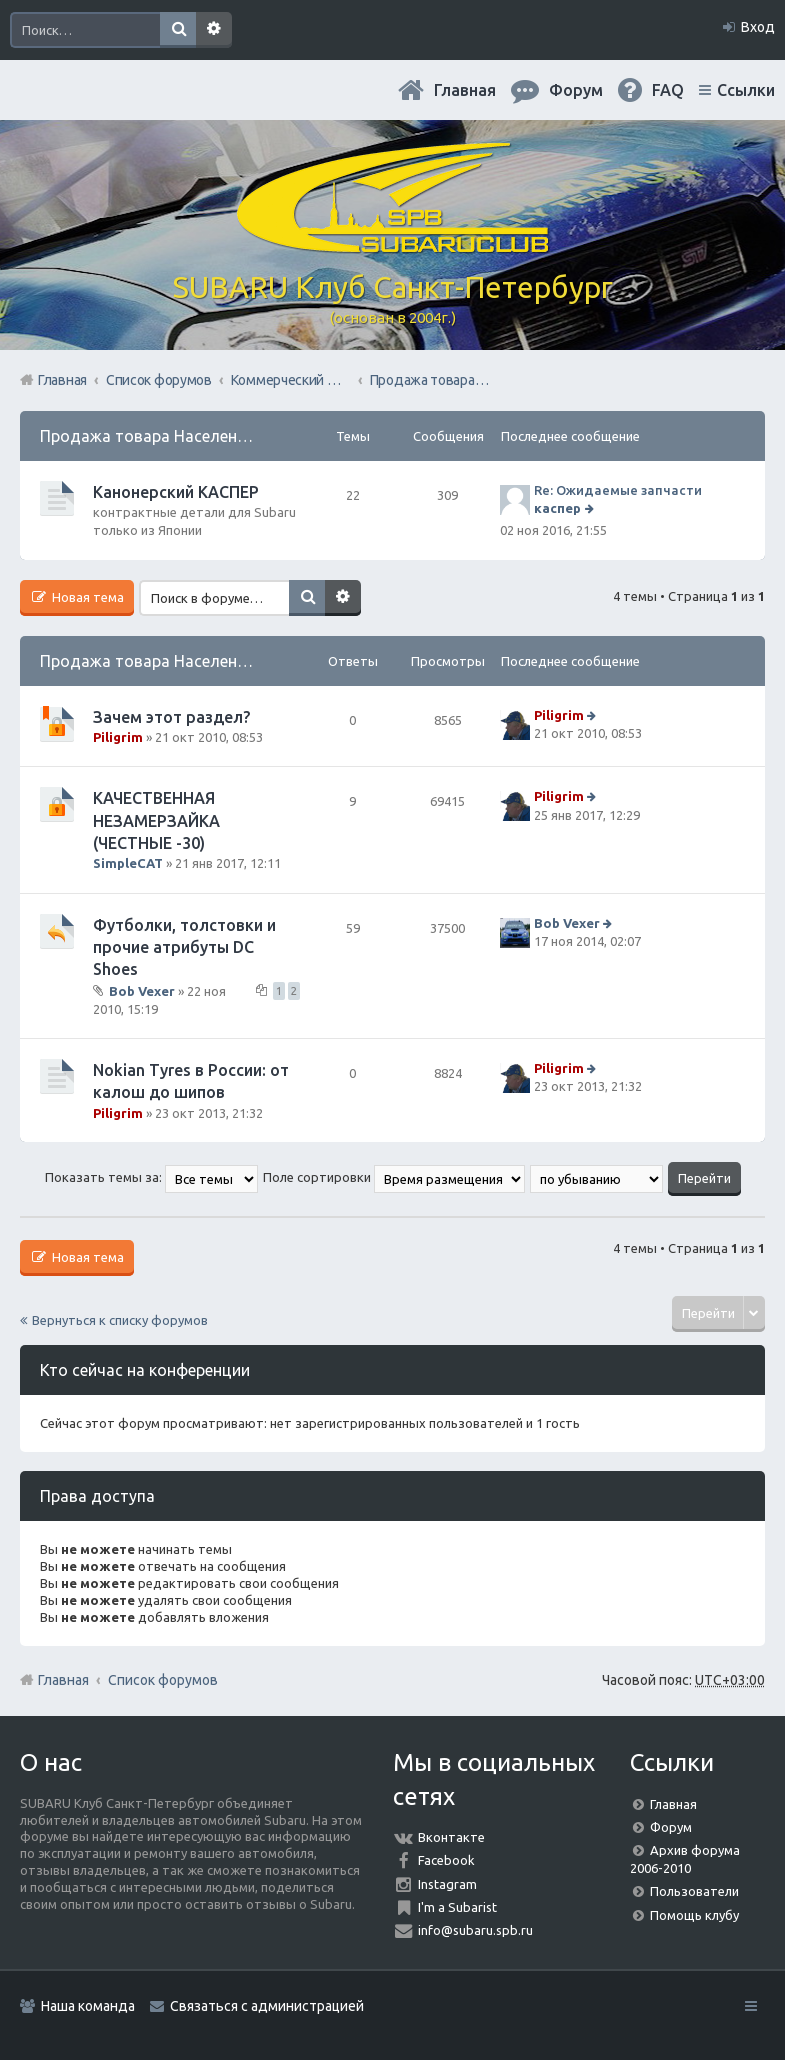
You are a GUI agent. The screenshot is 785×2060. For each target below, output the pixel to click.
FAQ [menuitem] (668, 90)
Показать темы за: (151, 1177)
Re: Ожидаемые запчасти (618, 490)
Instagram (447, 1884)
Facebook (446, 1860)
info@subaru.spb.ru (475, 1930)
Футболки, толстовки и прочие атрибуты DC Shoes (184, 947)
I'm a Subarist (457, 1907)
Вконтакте (451, 1837)
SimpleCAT (128, 863)
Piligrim (118, 737)
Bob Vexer (142, 991)
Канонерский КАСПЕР (176, 492)
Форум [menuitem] (576, 90)
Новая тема (86, 597)
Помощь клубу (694, 1915)
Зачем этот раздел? (171, 717)
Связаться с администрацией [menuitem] (267, 2006)
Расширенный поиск (214, 30)
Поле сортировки (394, 1177)
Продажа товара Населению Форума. (184, 436)
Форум (671, 1827)
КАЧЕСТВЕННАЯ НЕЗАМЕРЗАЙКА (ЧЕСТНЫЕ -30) (156, 820)
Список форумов (163, 1680)
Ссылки (746, 90)
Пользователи (694, 1891)
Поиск (178, 30)
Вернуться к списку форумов (120, 1320)
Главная (465, 90)
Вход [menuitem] (758, 27)
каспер (557, 508)
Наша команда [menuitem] (88, 2006)
